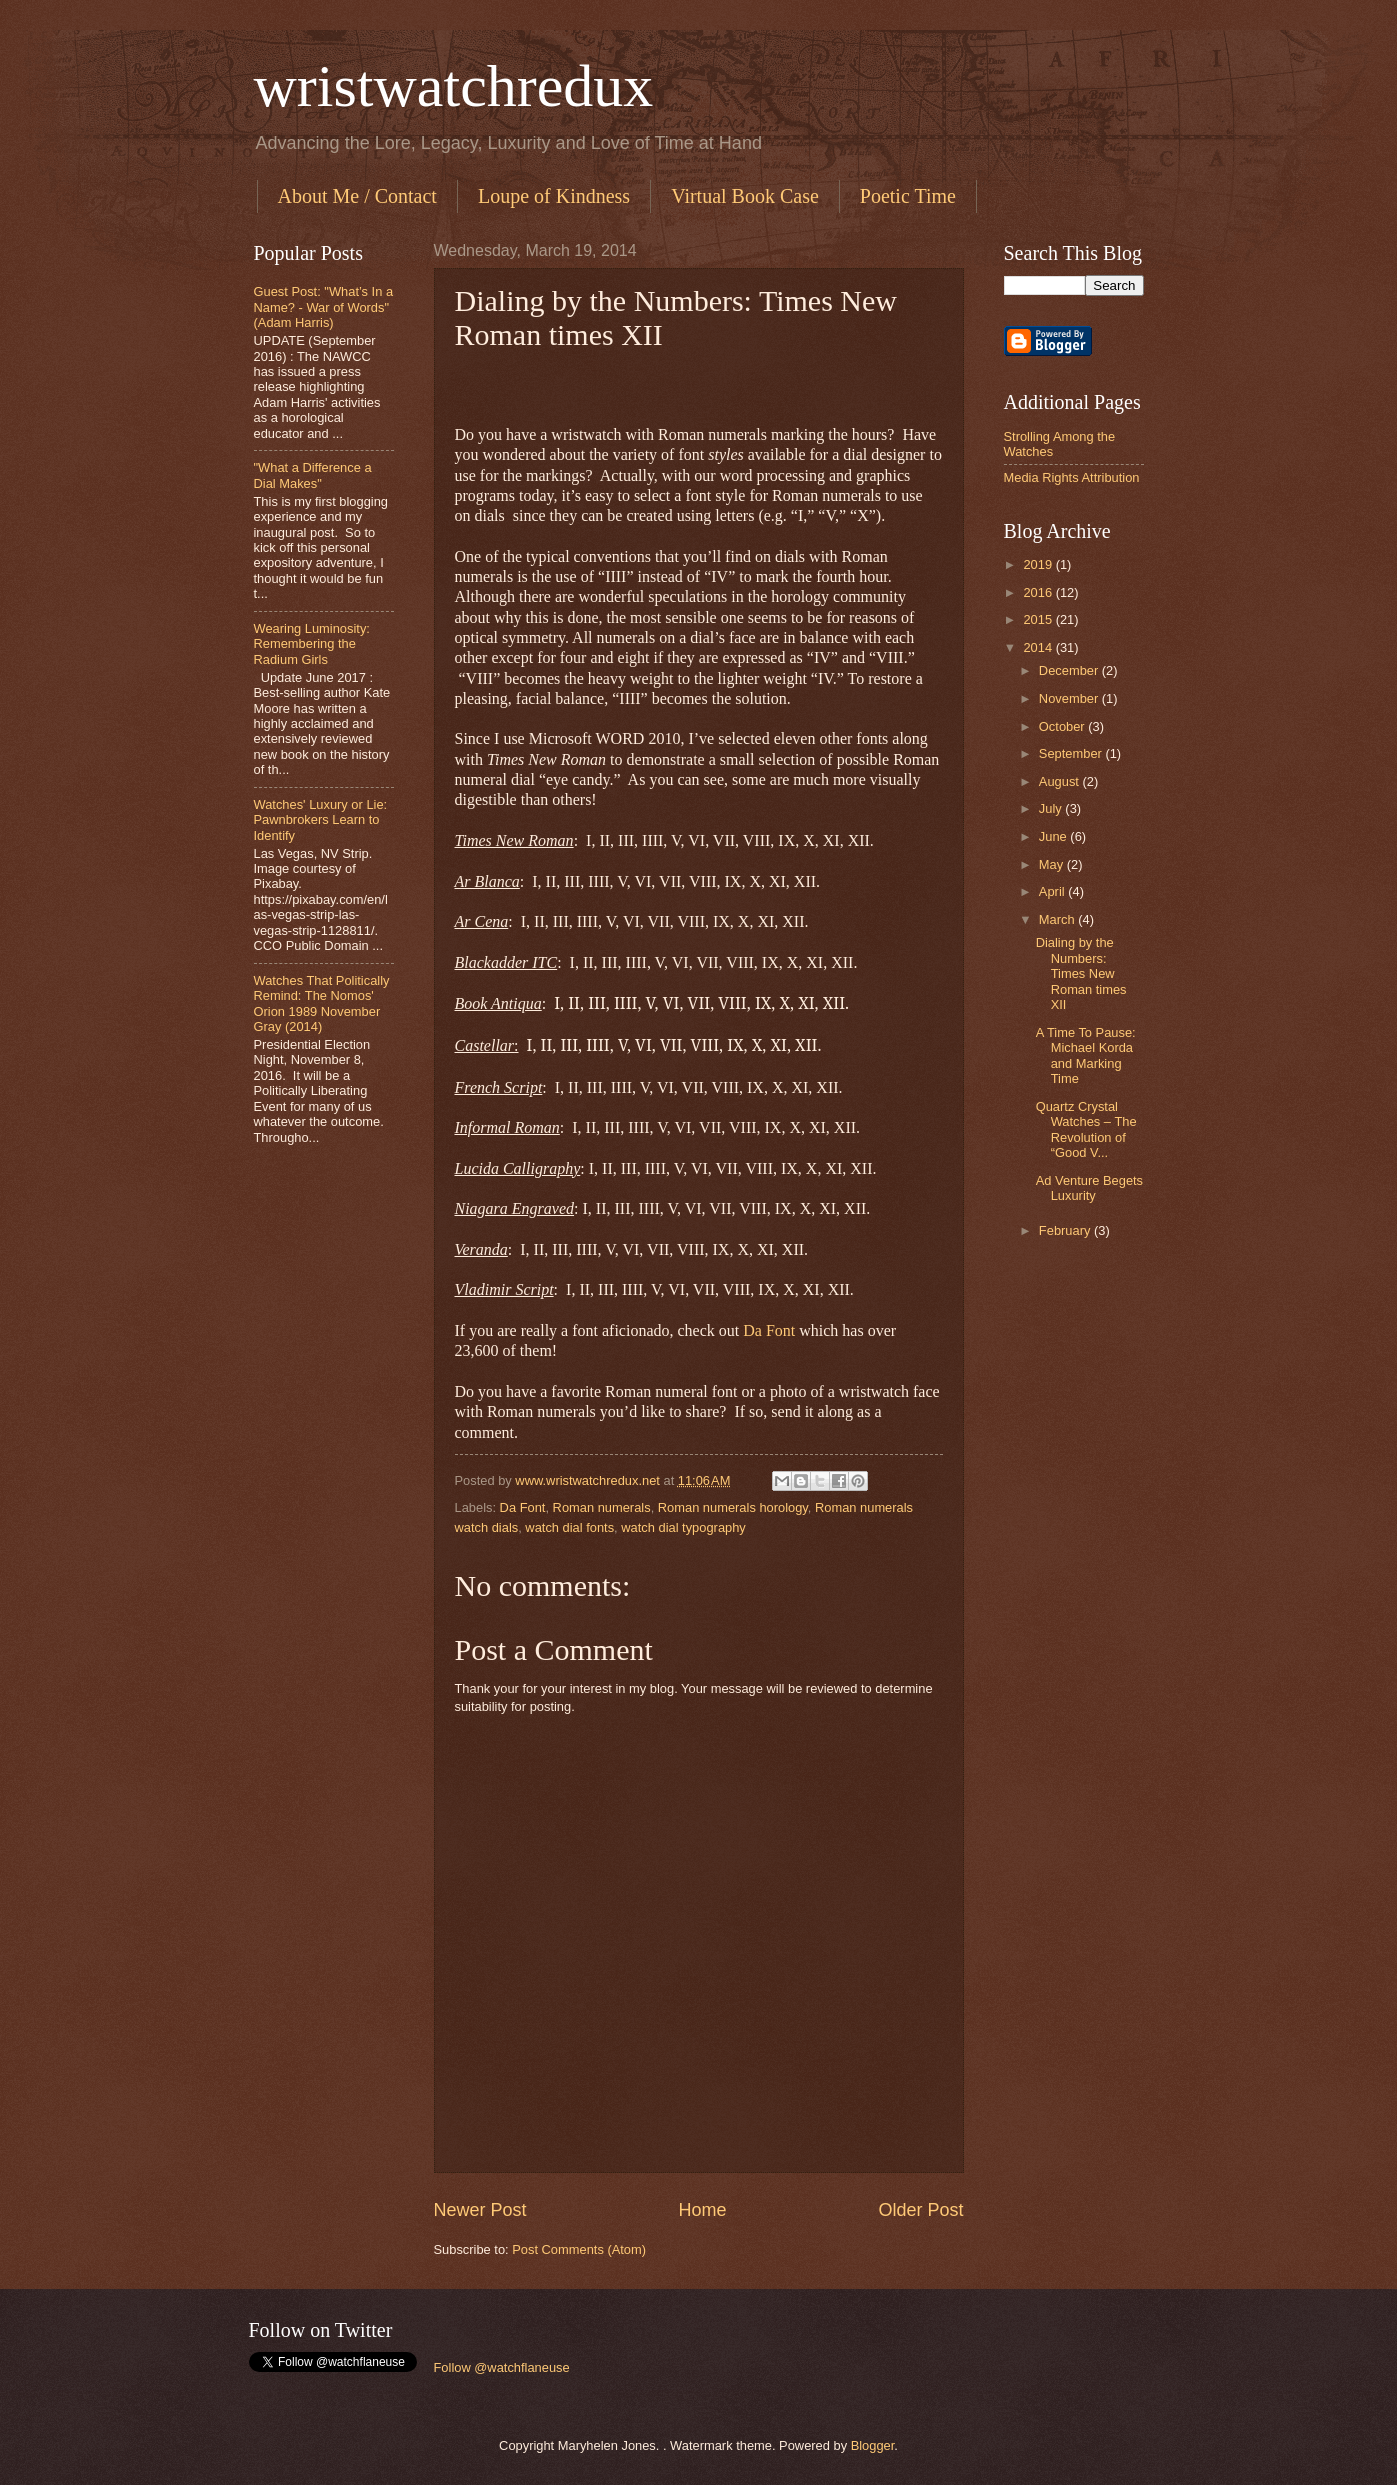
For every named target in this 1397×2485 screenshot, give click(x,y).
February (1066, 1230)
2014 (1039, 647)
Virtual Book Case (745, 196)
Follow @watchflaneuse (502, 2367)
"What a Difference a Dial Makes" (313, 475)
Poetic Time (908, 196)
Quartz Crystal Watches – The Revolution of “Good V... (1086, 1129)
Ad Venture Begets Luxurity (1089, 1188)
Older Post (920, 2210)
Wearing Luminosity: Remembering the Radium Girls (312, 644)
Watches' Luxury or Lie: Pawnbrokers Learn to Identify (321, 820)
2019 (1039, 564)
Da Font (771, 1330)
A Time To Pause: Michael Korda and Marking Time (1086, 1055)
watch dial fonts (569, 1527)
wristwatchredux (454, 86)
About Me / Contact (357, 196)
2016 (1039, 592)
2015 (1039, 619)
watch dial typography (683, 1527)
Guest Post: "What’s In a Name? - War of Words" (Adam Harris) (324, 307)
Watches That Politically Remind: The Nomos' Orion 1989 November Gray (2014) (322, 1003)
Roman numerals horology (733, 1507)
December (1070, 670)
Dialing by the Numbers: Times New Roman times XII (1081, 973)
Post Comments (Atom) (579, 2249)
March (1058, 919)
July (1052, 808)
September (1072, 753)
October (1063, 726)
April (1053, 891)
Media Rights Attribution (1072, 477)
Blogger (873, 2445)
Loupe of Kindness (554, 196)
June (1055, 836)
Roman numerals (602, 1507)
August (1061, 781)
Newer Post (480, 2210)
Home (702, 2210)
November (1070, 698)
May (1053, 864)
